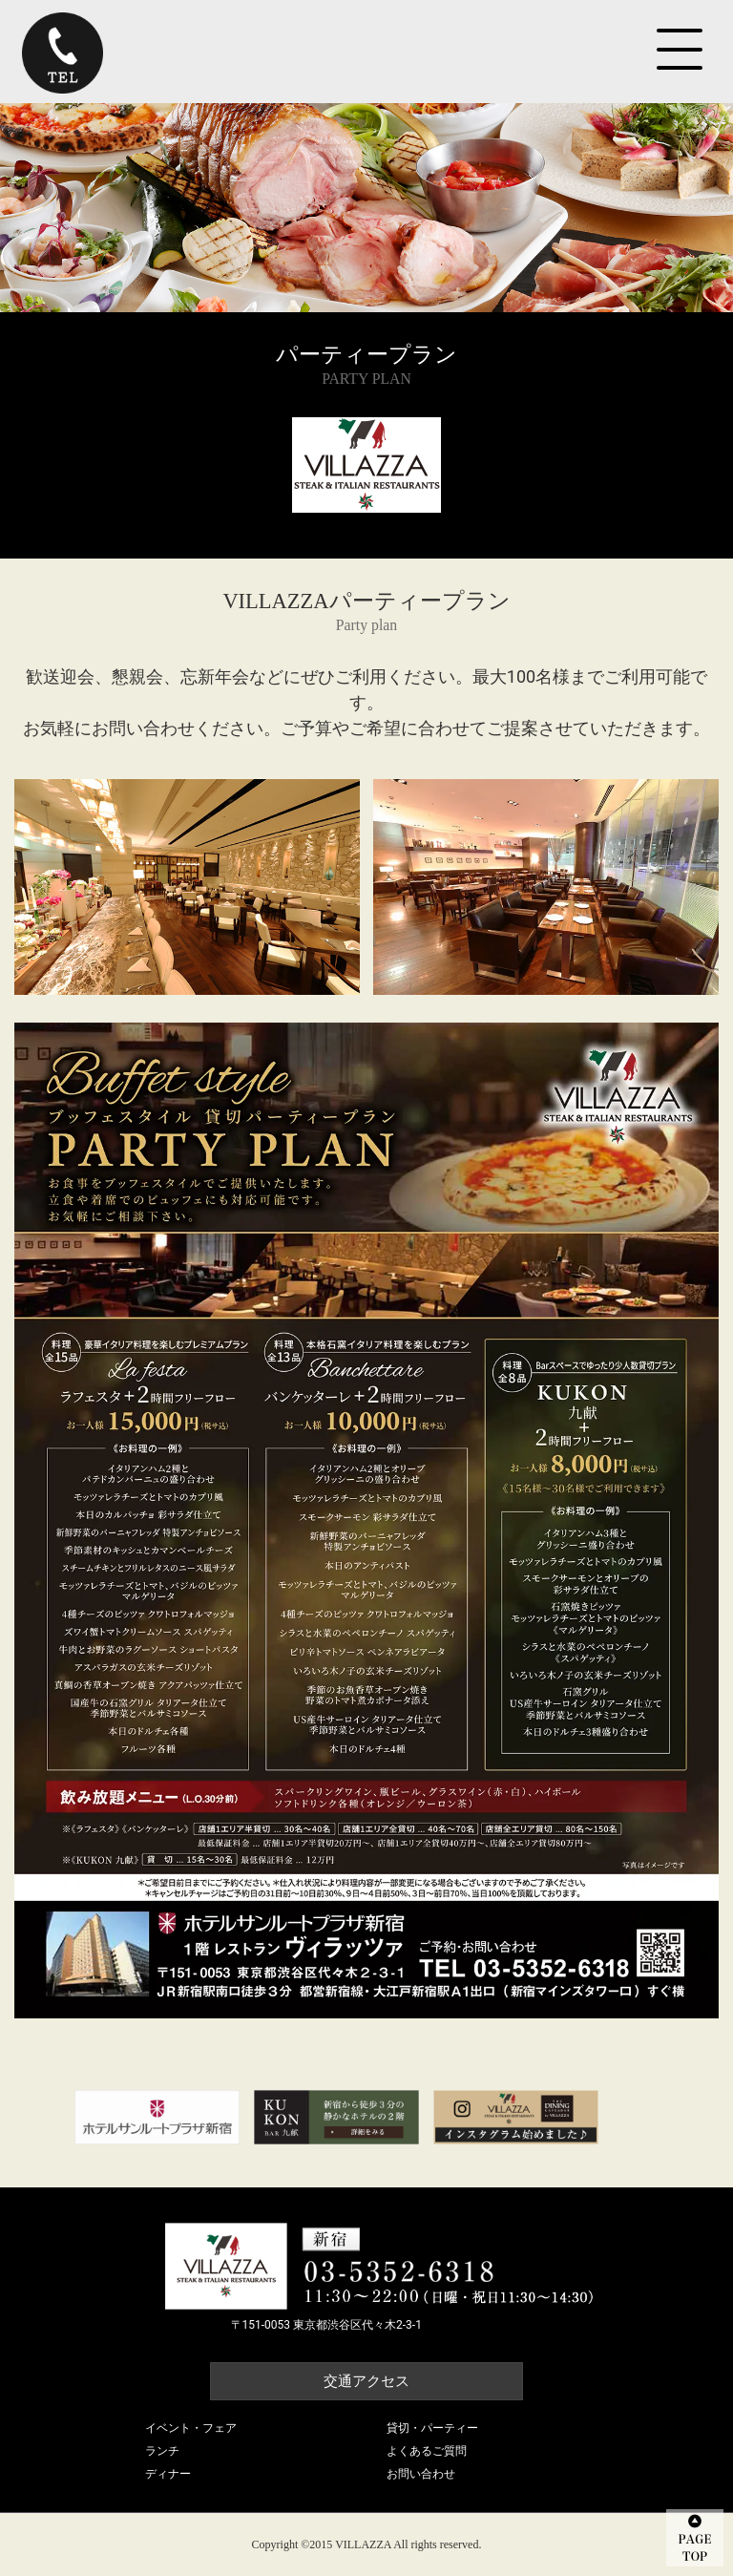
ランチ (162, 2451)
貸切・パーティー (432, 2428)
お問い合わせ (421, 2474)
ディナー (168, 2474)
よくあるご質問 (427, 2451)
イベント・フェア (191, 2428)
